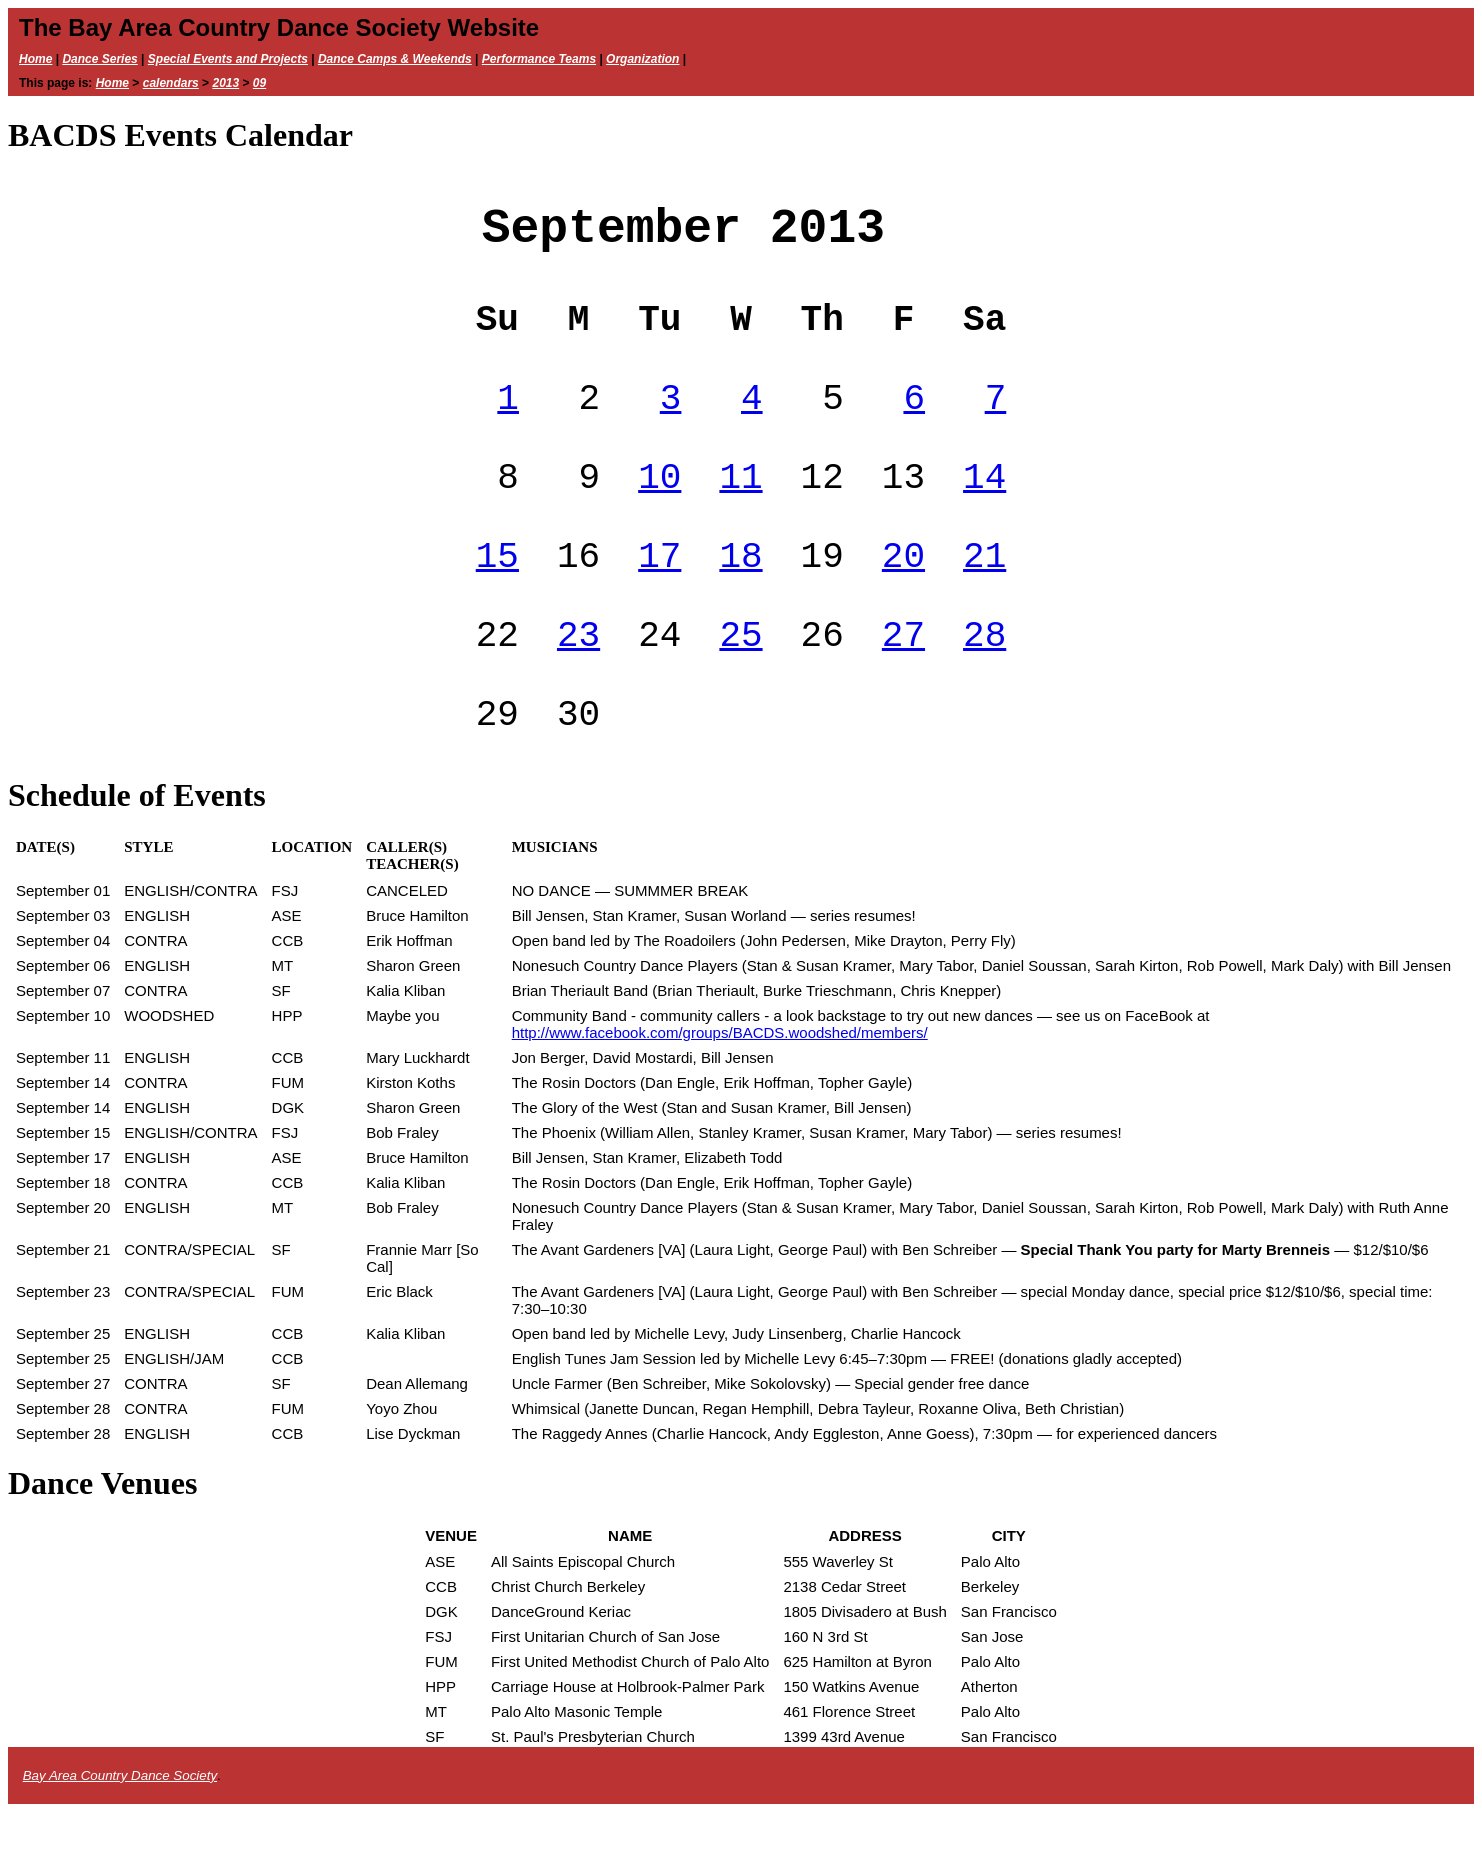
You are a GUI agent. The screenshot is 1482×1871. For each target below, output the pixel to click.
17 (659, 596)
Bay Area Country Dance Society (120, 1834)
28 (984, 683)
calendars (171, 83)
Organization (642, 59)
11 (740, 509)
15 (497, 596)
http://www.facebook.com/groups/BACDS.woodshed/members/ (720, 1091)
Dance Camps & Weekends (395, 59)
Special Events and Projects (228, 59)
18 (740, 596)
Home (35, 59)
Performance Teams (539, 59)
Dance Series (99, 59)
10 (659, 509)
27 (903, 683)
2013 (225, 83)
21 (984, 596)
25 (740, 683)
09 (259, 83)
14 (984, 509)
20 (903, 596)
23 (578, 683)
